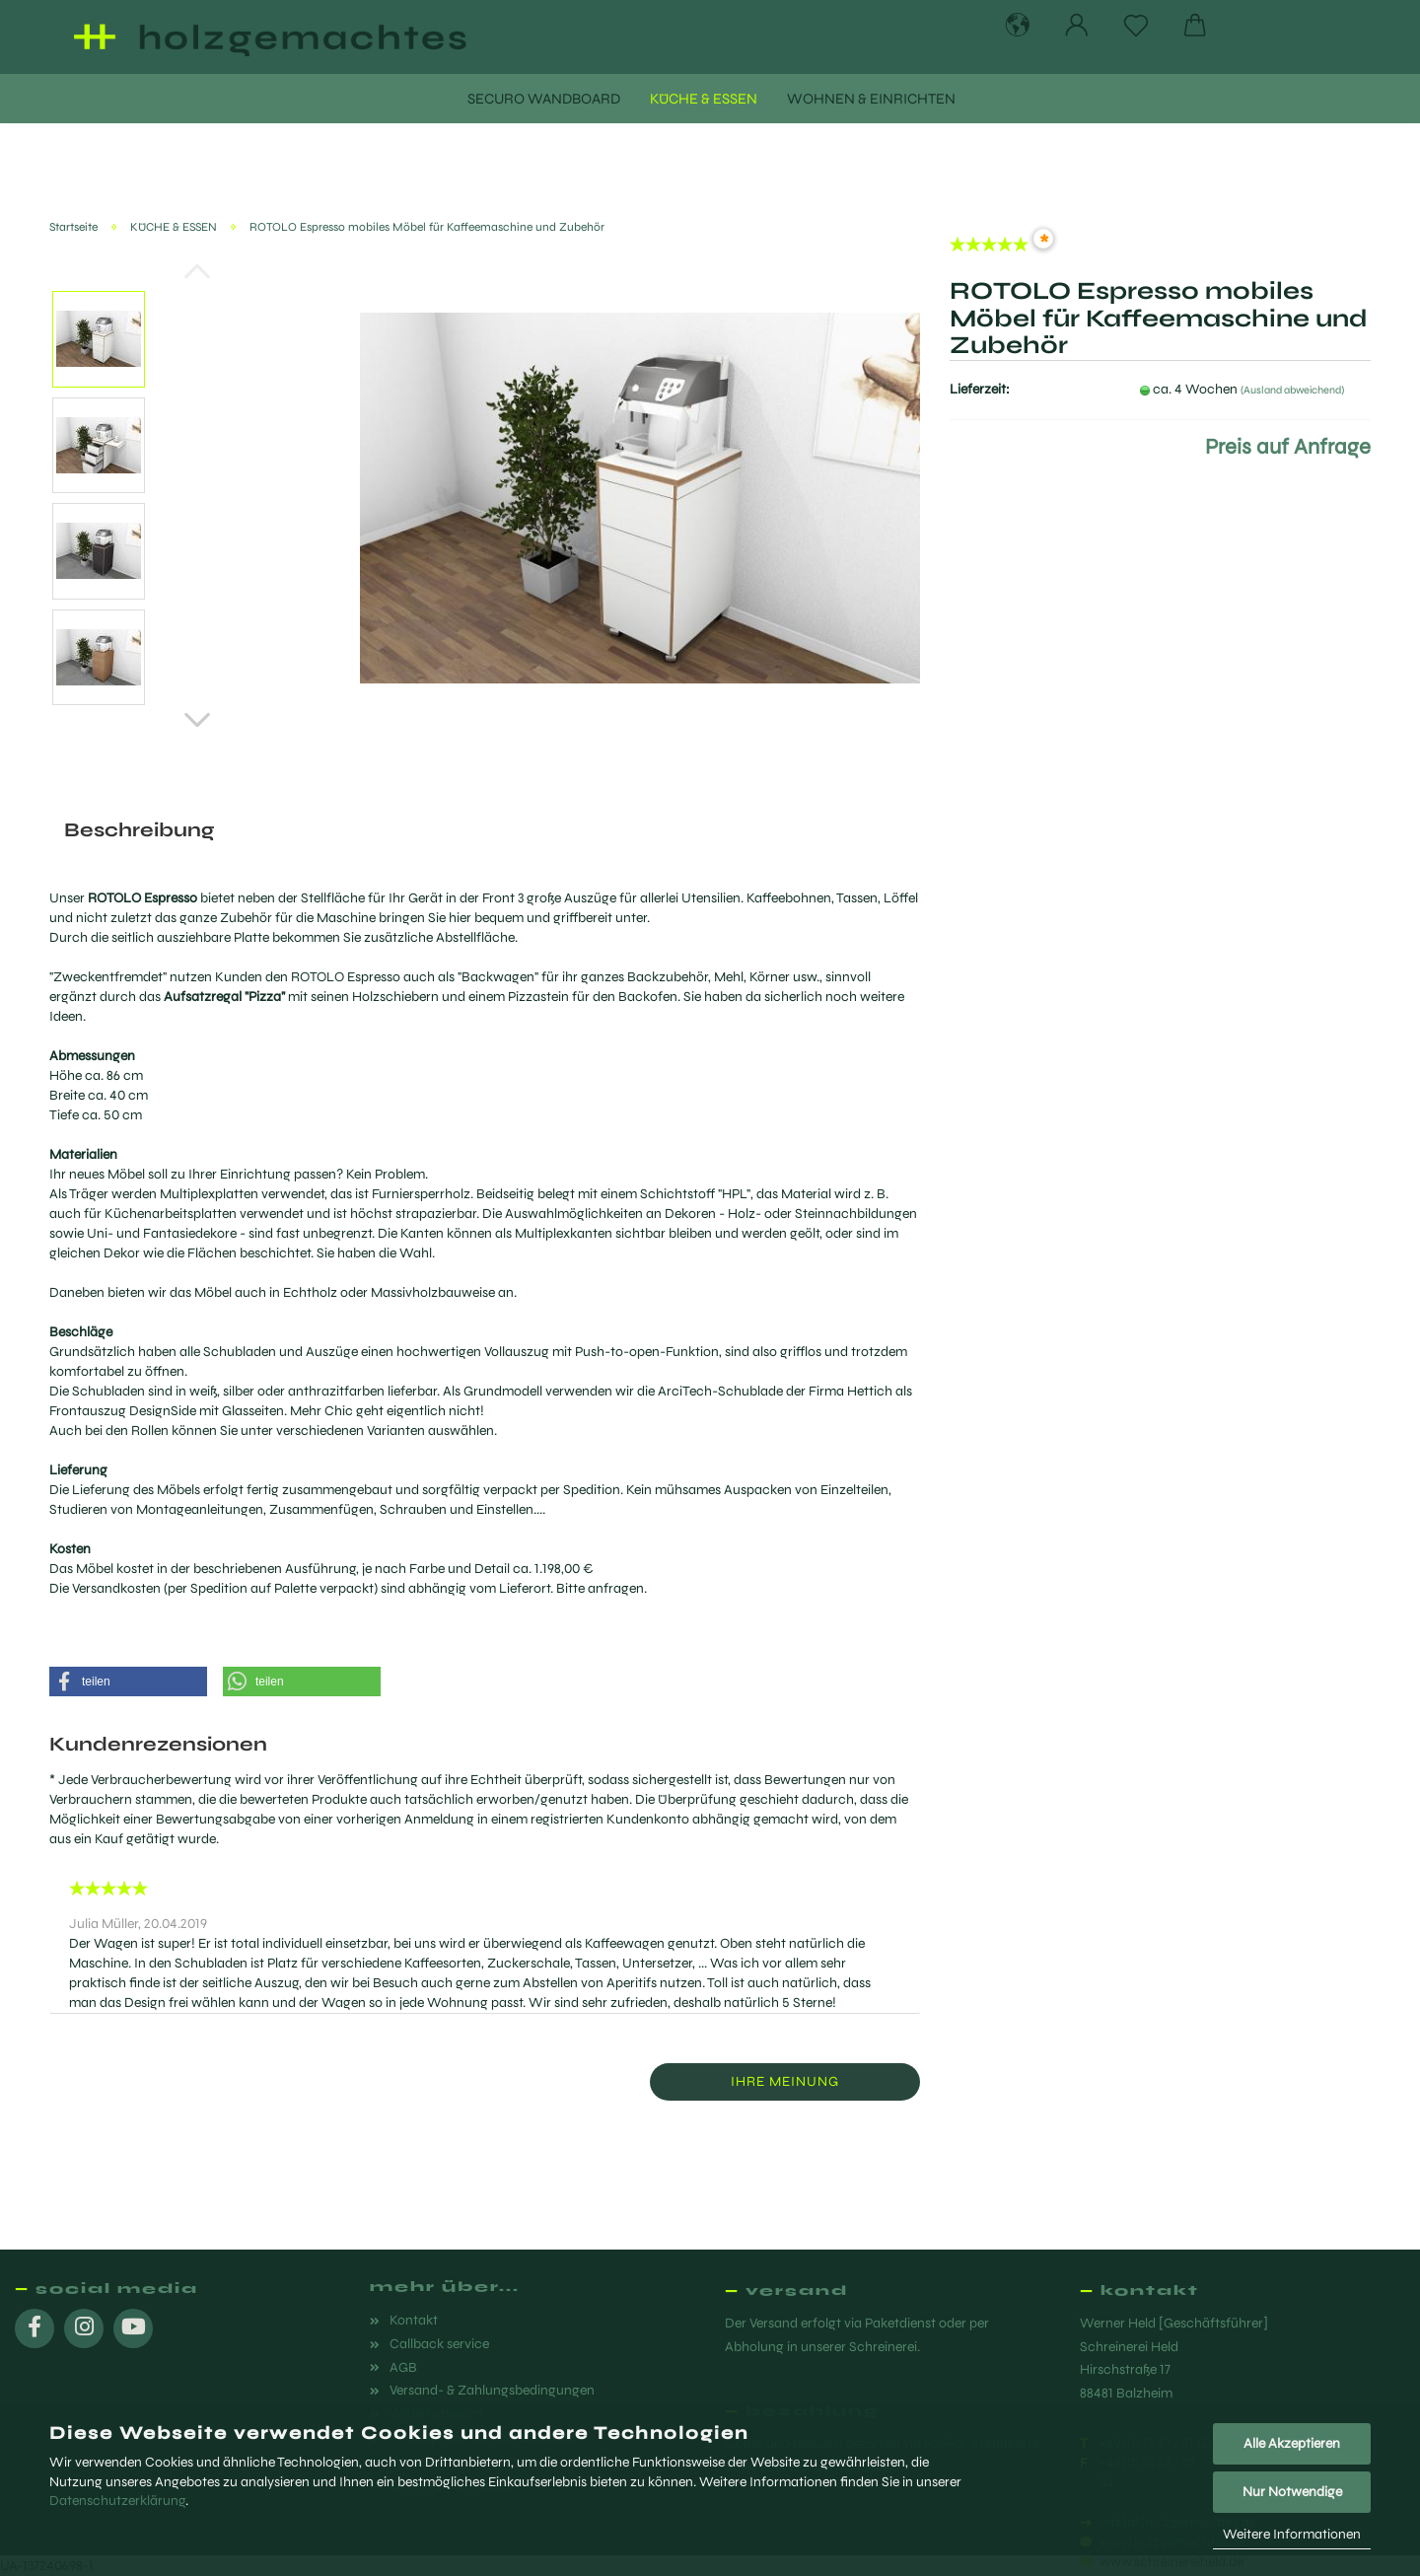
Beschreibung (139, 830)
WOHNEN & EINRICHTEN (871, 98)
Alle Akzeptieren (1291, 2443)
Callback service (439, 2343)
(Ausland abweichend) (1292, 390)
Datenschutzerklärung (117, 2500)
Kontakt (414, 2320)
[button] (128, 1681)
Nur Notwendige (1292, 2491)
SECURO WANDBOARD (543, 98)
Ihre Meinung (785, 2081)
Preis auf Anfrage (1288, 447)
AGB (403, 2367)
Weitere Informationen (1292, 2534)
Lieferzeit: (980, 389)
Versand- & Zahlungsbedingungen (492, 2390)
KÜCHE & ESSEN (703, 98)
